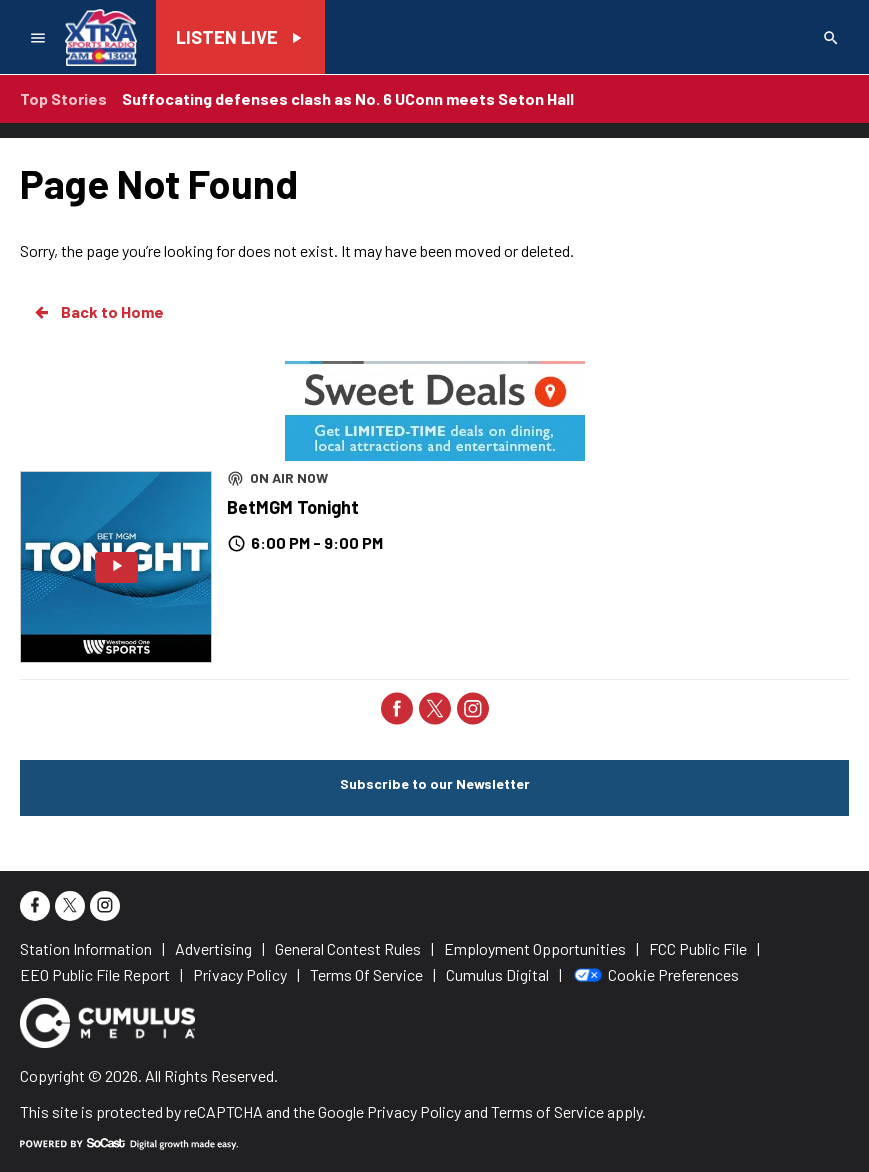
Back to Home (98, 312)
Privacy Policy (414, 1111)
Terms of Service (547, 1111)
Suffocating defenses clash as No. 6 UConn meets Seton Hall (348, 98)
